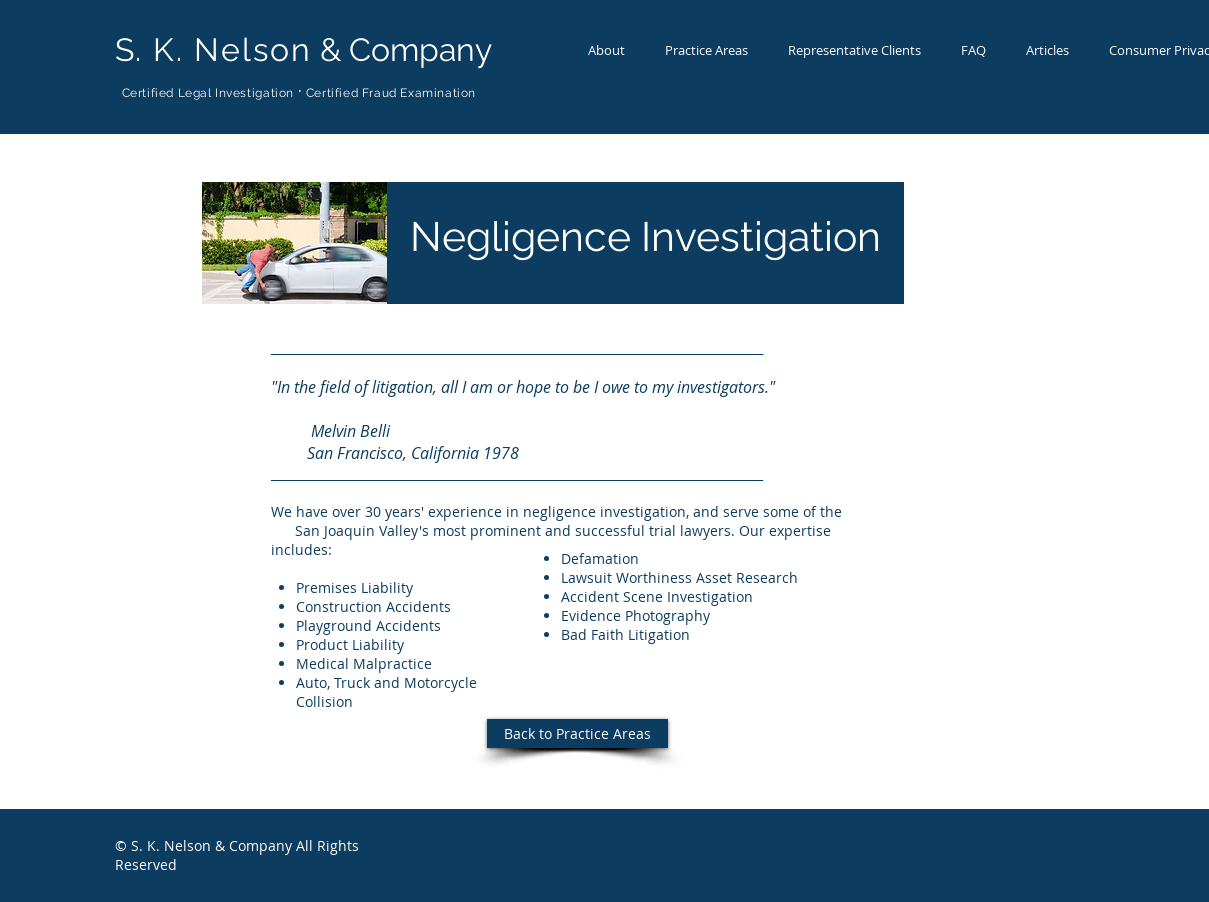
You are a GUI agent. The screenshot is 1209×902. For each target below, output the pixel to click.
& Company (303, 49)
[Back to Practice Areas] (577, 733)
